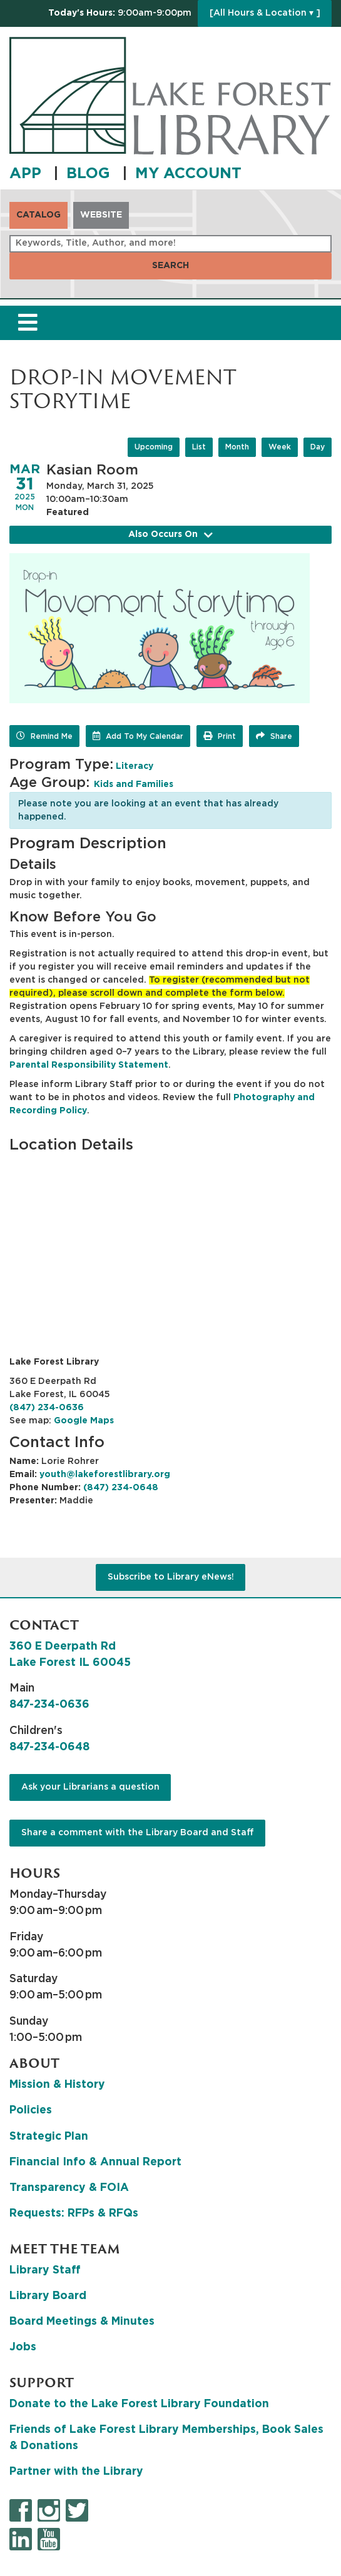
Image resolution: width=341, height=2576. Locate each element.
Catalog (38, 215)
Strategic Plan (48, 2136)
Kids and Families (133, 784)
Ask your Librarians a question (90, 1787)
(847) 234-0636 (46, 1407)
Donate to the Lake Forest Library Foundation (139, 2404)
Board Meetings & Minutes (82, 2321)
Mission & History (57, 2084)
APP (27, 173)
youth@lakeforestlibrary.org (104, 1474)
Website (101, 215)
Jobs (22, 2347)
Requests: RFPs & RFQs (73, 2213)
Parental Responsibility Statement (88, 1065)
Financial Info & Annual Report (95, 2162)
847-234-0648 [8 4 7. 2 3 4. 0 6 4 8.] (49, 1747)
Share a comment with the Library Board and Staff (137, 1832)
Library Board (47, 2296)
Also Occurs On (170, 534)
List (199, 447)
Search (170, 265)
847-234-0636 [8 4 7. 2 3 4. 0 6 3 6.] (49, 1704)
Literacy (134, 766)
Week (279, 447)
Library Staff (45, 2270)
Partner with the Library (76, 2471)
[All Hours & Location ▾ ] (265, 13)
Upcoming (154, 447)
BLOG (90, 173)
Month (237, 447)
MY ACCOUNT (188, 173)
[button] (119, 13)
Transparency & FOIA (69, 2187)
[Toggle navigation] (28, 323)
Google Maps (84, 1420)
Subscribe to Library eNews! (171, 1577)
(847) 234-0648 (120, 1487)
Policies (30, 2110)
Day (317, 447)
